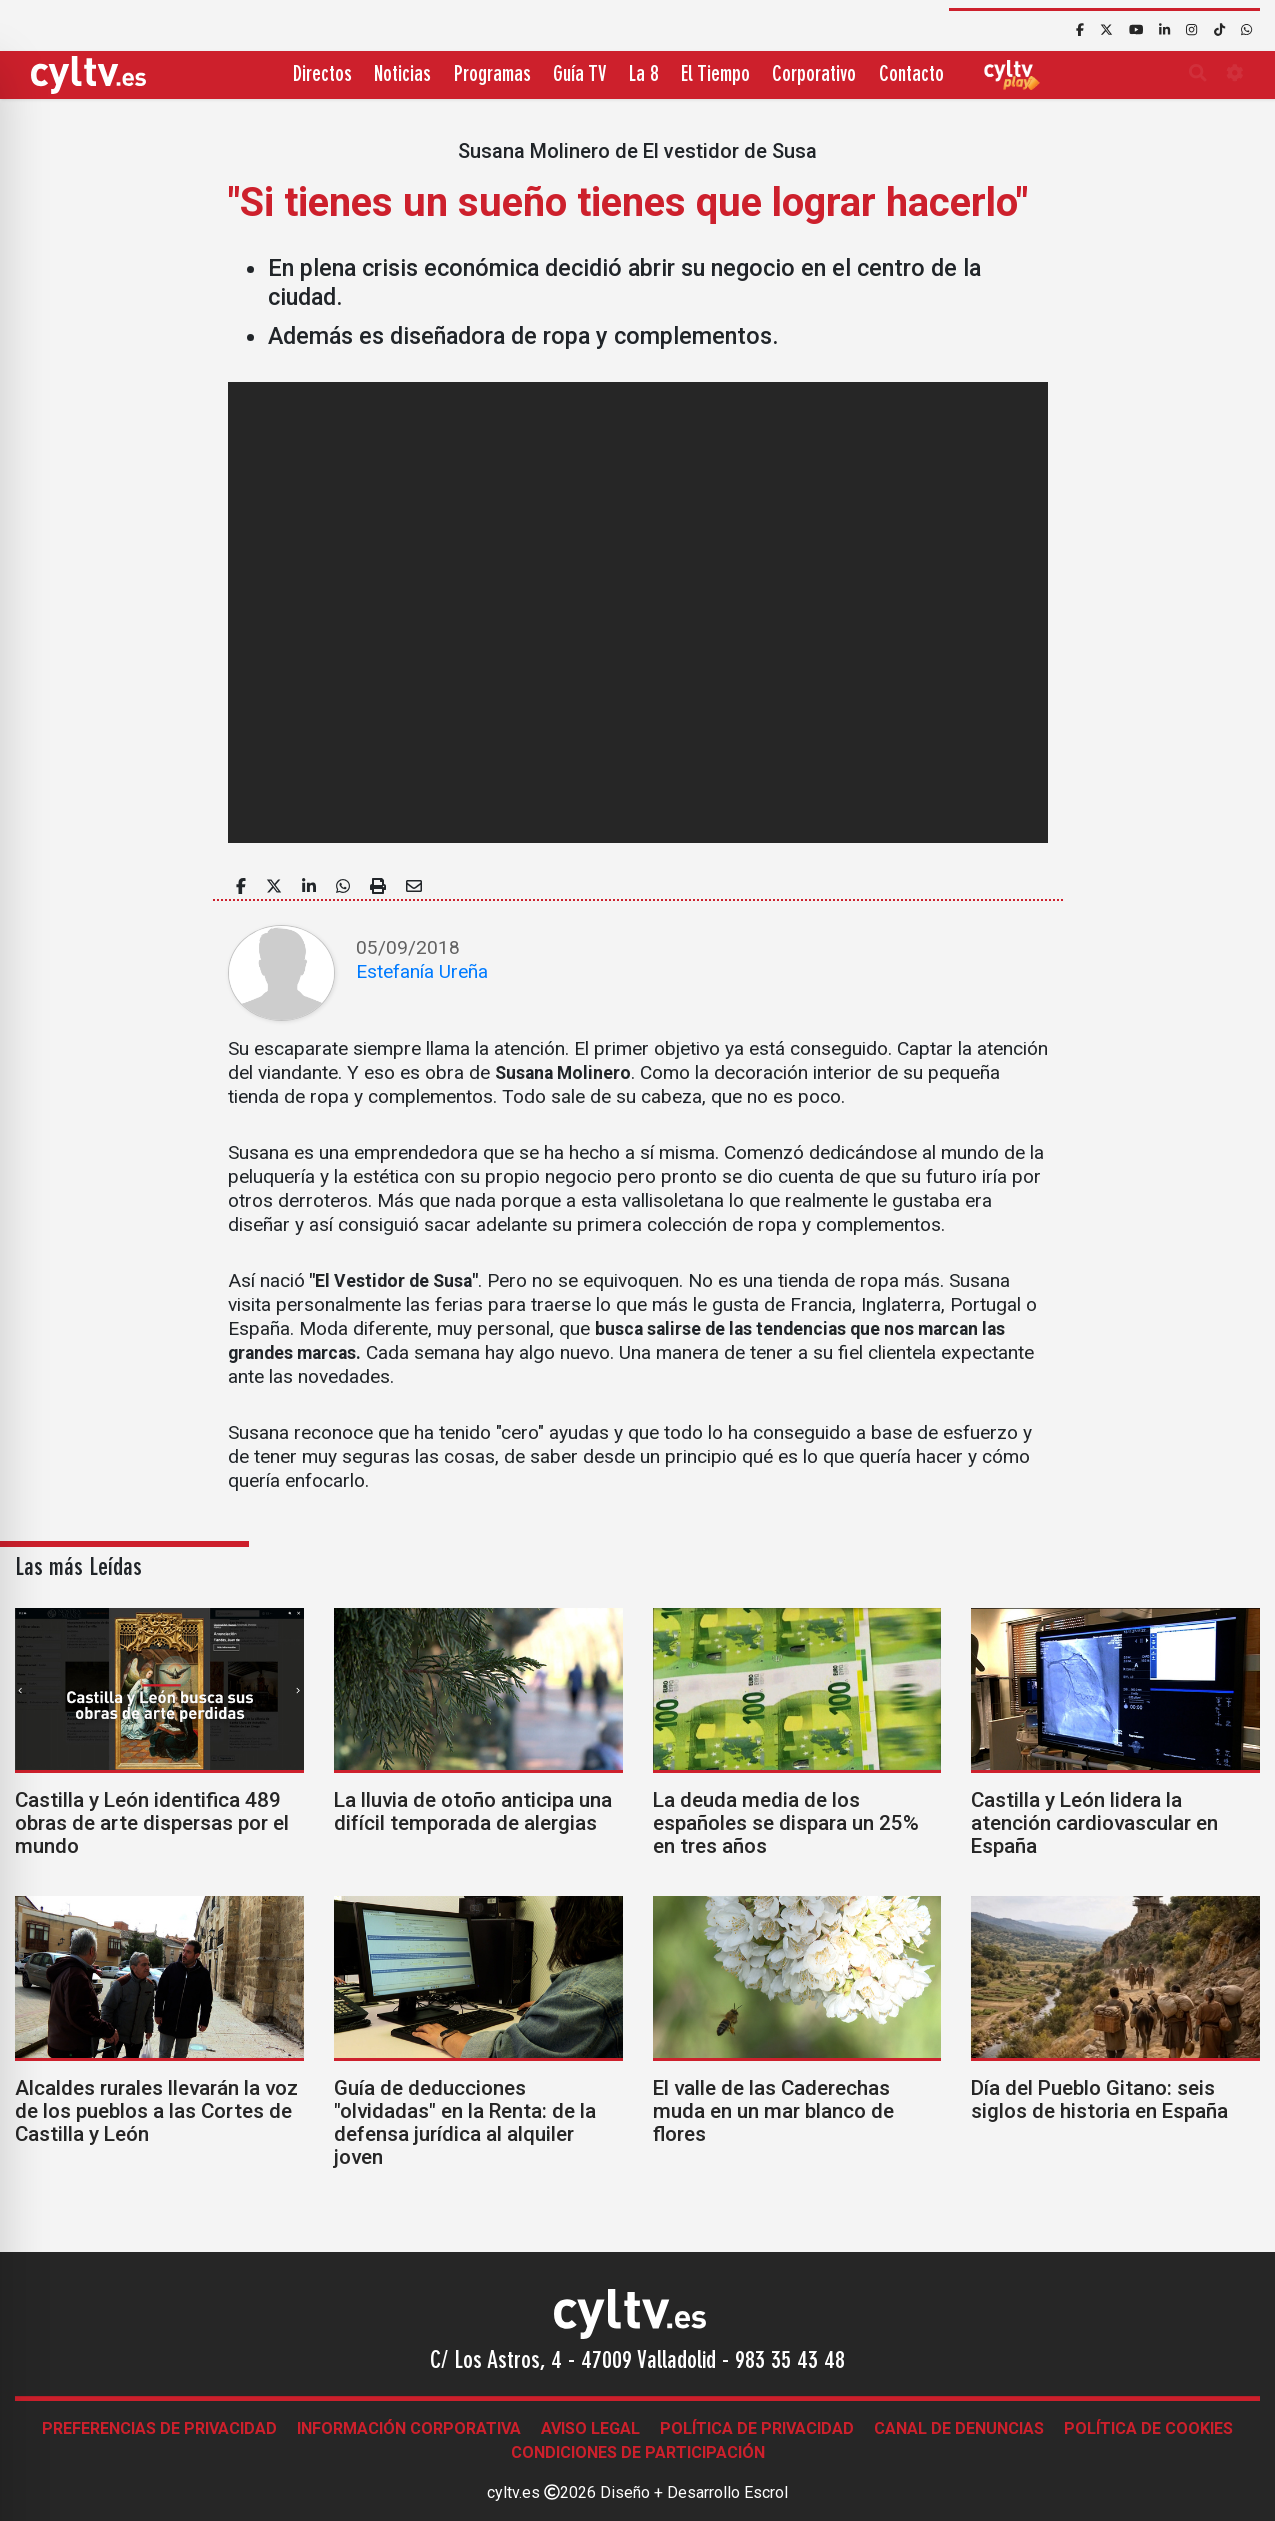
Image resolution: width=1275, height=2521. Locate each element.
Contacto (911, 75)
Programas (492, 75)
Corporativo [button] (814, 75)
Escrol (766, 2492)
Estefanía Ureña (422, 971)
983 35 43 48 (790, 2362)
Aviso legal (590, 2428)
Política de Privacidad (757, 2428)
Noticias (402, 75)
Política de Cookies (1148, 2428)
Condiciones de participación (638, 2452)
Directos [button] (322, 75)
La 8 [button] (644, 75)
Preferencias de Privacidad (159, 2428)
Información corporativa (409, 2428)
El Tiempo (715, 75)
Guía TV (579, 75)
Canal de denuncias (959, 2428)
